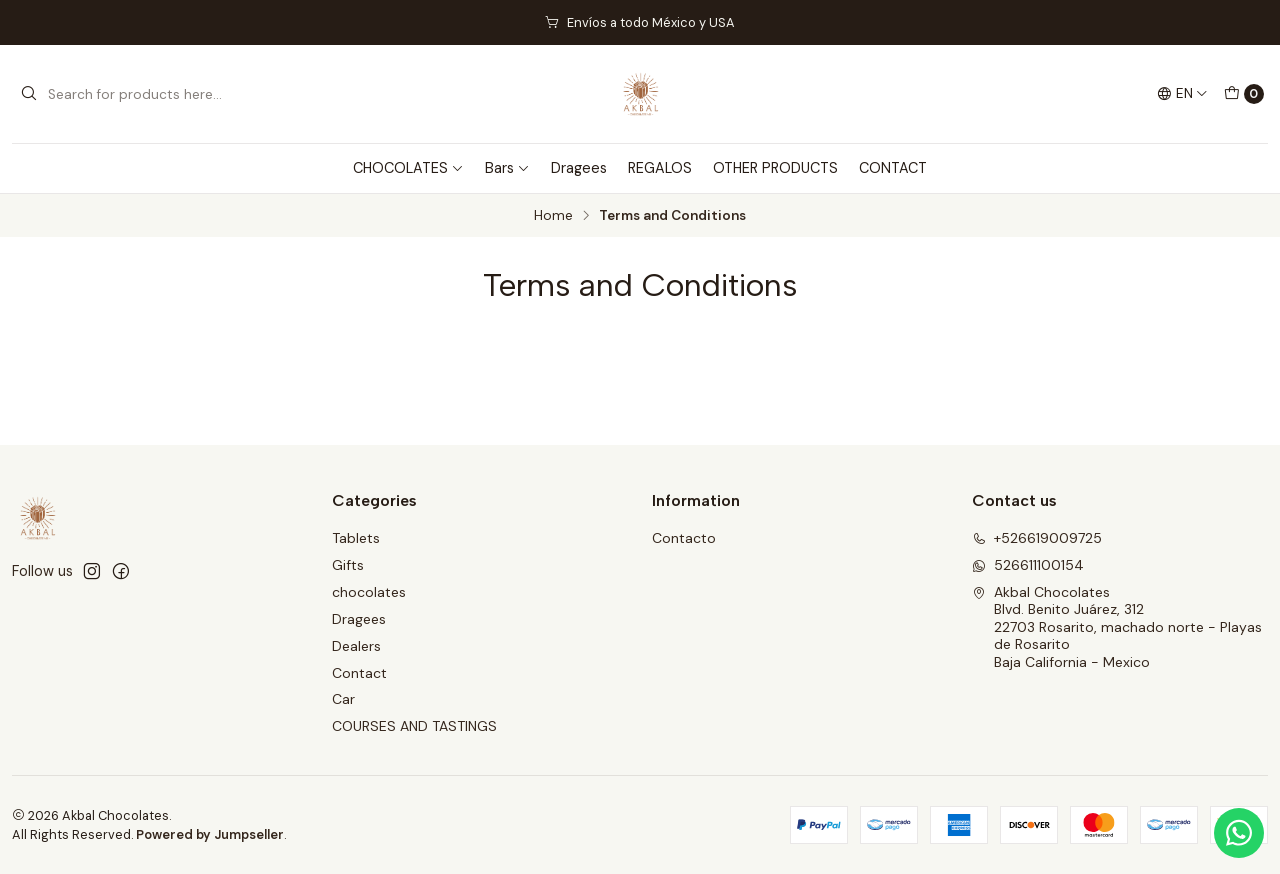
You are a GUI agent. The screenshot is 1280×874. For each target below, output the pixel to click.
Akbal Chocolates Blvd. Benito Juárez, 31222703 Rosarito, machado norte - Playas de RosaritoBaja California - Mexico (1117, 627)
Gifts (348, 565)
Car (343, 699)
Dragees (579, 168)
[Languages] (1182, 94)
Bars (507, 168)
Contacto (684, 538)
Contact (359, 673)
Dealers (356, 646)
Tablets (356, 538)
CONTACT (893, 168)
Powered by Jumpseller (210, 834)
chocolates (369, 592)
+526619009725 (1037, 538)
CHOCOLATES (408, 168)
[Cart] (1244, 94)
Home (553, 216)
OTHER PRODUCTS (775, 168)
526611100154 (1028, 565)
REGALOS (660, 168)
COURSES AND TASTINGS (414, 726)
